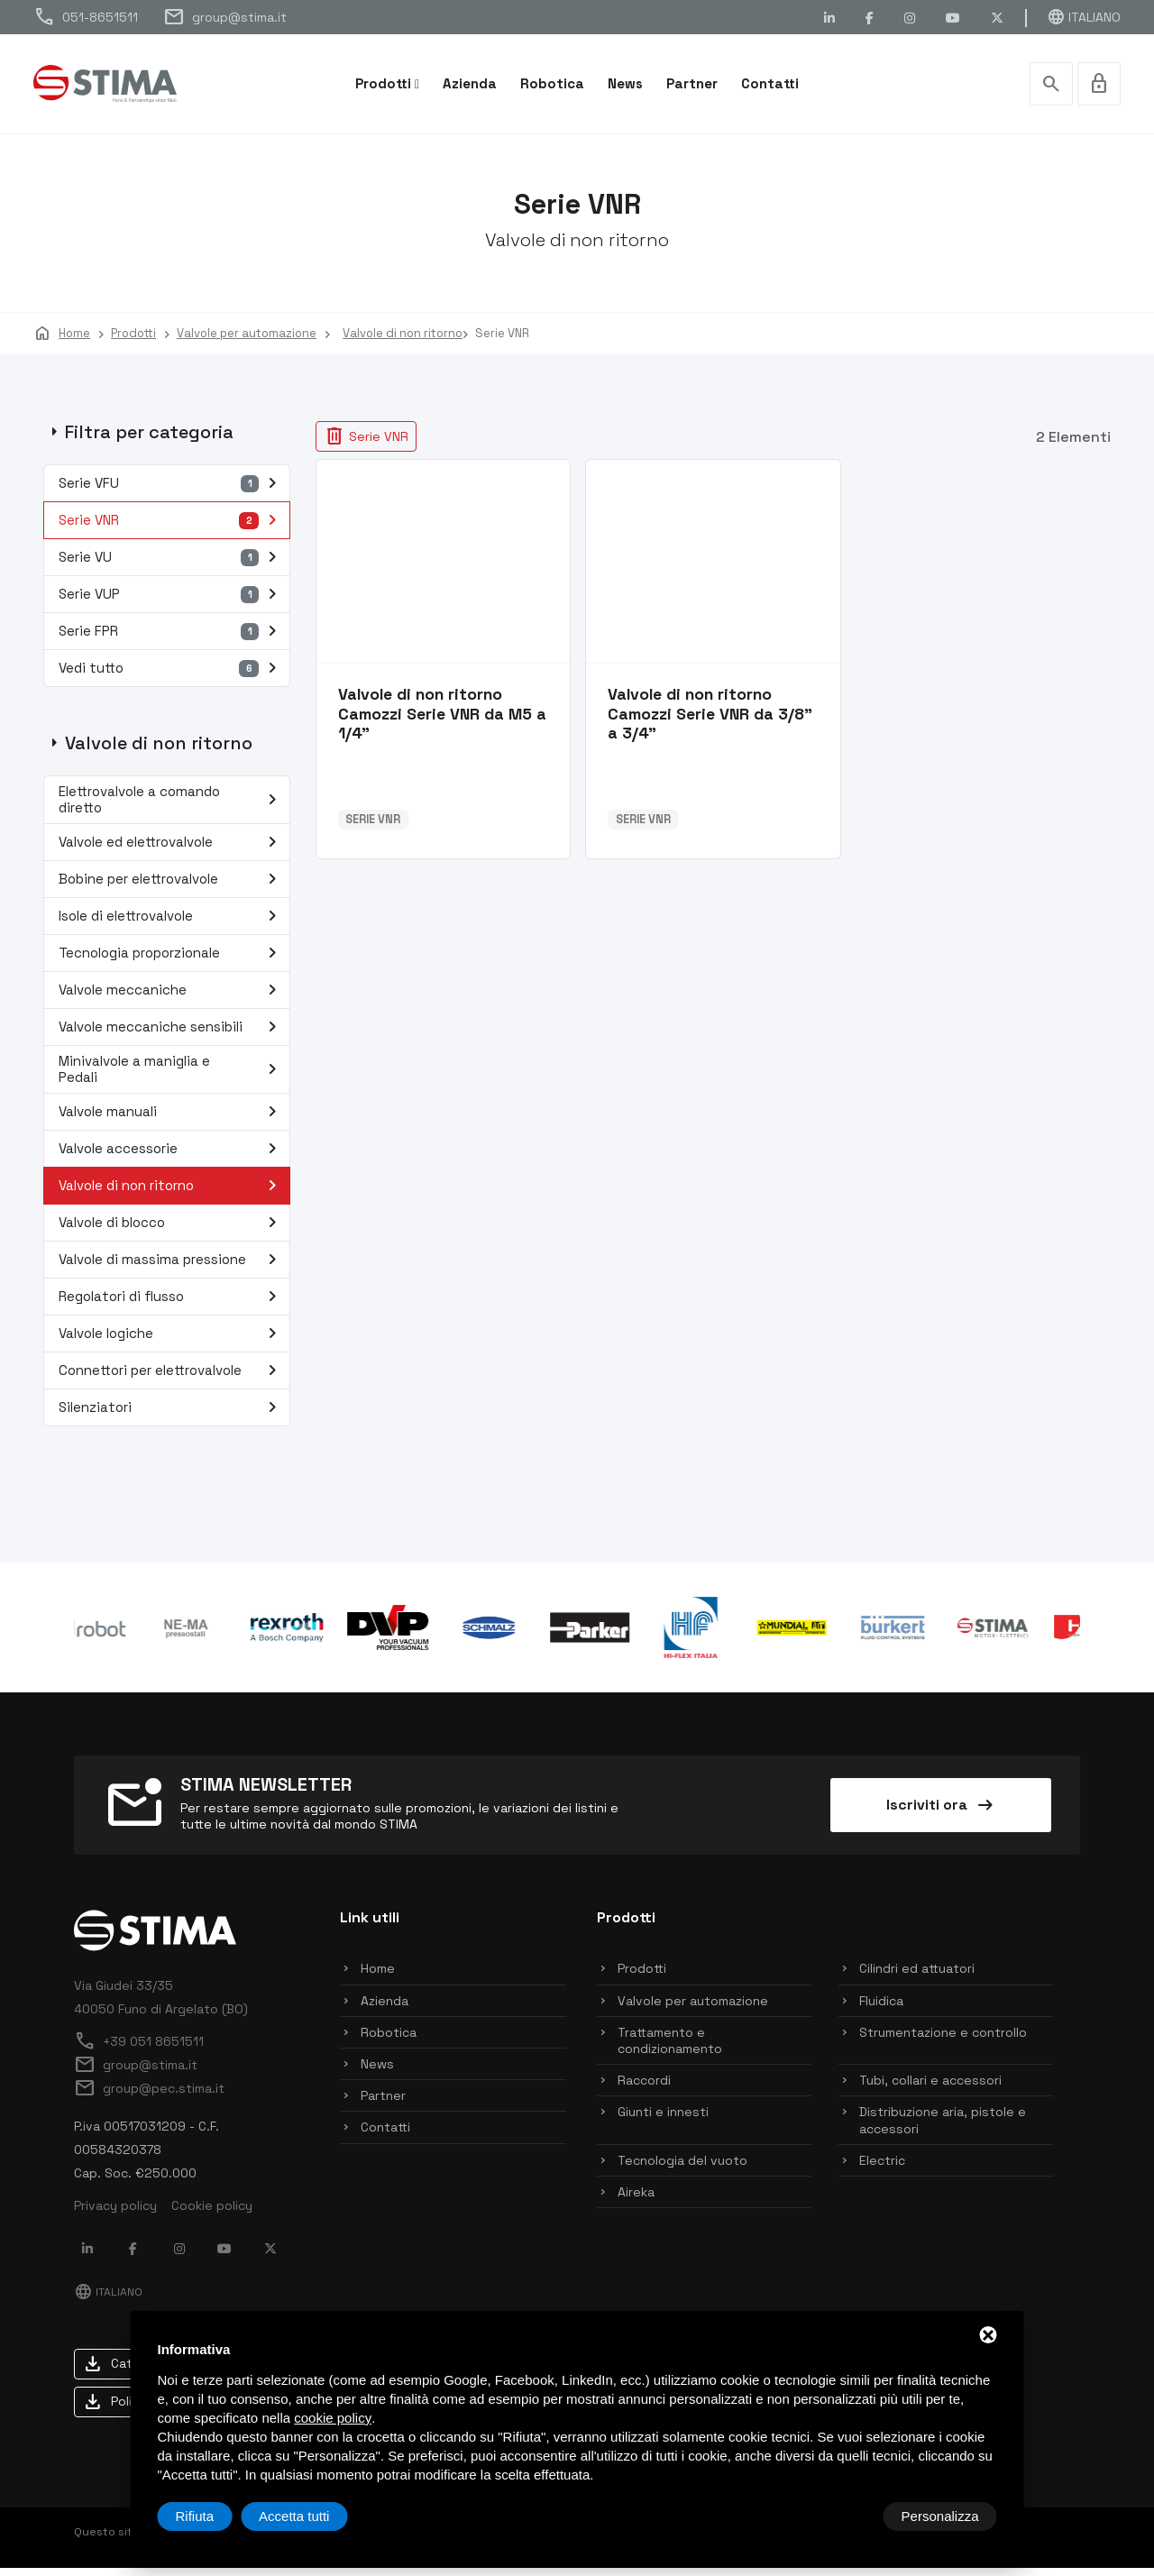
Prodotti (383, 83)
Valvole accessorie (171, 1156)
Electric (882, 2168)
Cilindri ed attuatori (917, 1977)
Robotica (552, 83)
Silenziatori (171, 1415)
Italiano (1084, 17)
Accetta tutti (943, 2516)
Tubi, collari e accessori (930, 2088)
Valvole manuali (171, 1119)
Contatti (770, 83)
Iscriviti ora (941, 1813)
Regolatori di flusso (171, 1304)
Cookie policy (211, 2213)
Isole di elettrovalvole (171, 924)
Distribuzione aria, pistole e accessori (942, 2129)
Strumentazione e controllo (943, 2040)
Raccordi (644, 2088)
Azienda (470, 83)
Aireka (636, 2200)
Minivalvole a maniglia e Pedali (171, 1077)
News (625, 83)
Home (378, 1977)
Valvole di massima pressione (171, 1267)
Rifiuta (844, 2516)
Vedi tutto (171, 676)
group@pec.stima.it (149, 2096)
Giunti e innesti (663, 2121)
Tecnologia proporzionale (171, 961)
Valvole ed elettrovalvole (171, 850)
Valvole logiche (171, 1341)
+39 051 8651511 (139, 2049)
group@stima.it (225, 17)
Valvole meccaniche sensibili (171, 1035)
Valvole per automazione (693, 2009)
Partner (692, 83)
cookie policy (332, 2417)
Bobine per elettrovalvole (171, 887)
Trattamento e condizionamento (670, 2048)
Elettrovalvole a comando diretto (171, 807)
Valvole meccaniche (171, 998)
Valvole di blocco (171, 1230)
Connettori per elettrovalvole (171, 1378)
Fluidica (881, 2009)
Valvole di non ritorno (171, 1193)
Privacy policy (115, 2213)
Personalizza (214, 2516)
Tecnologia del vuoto (682, 2168)
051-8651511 (85, 17)
